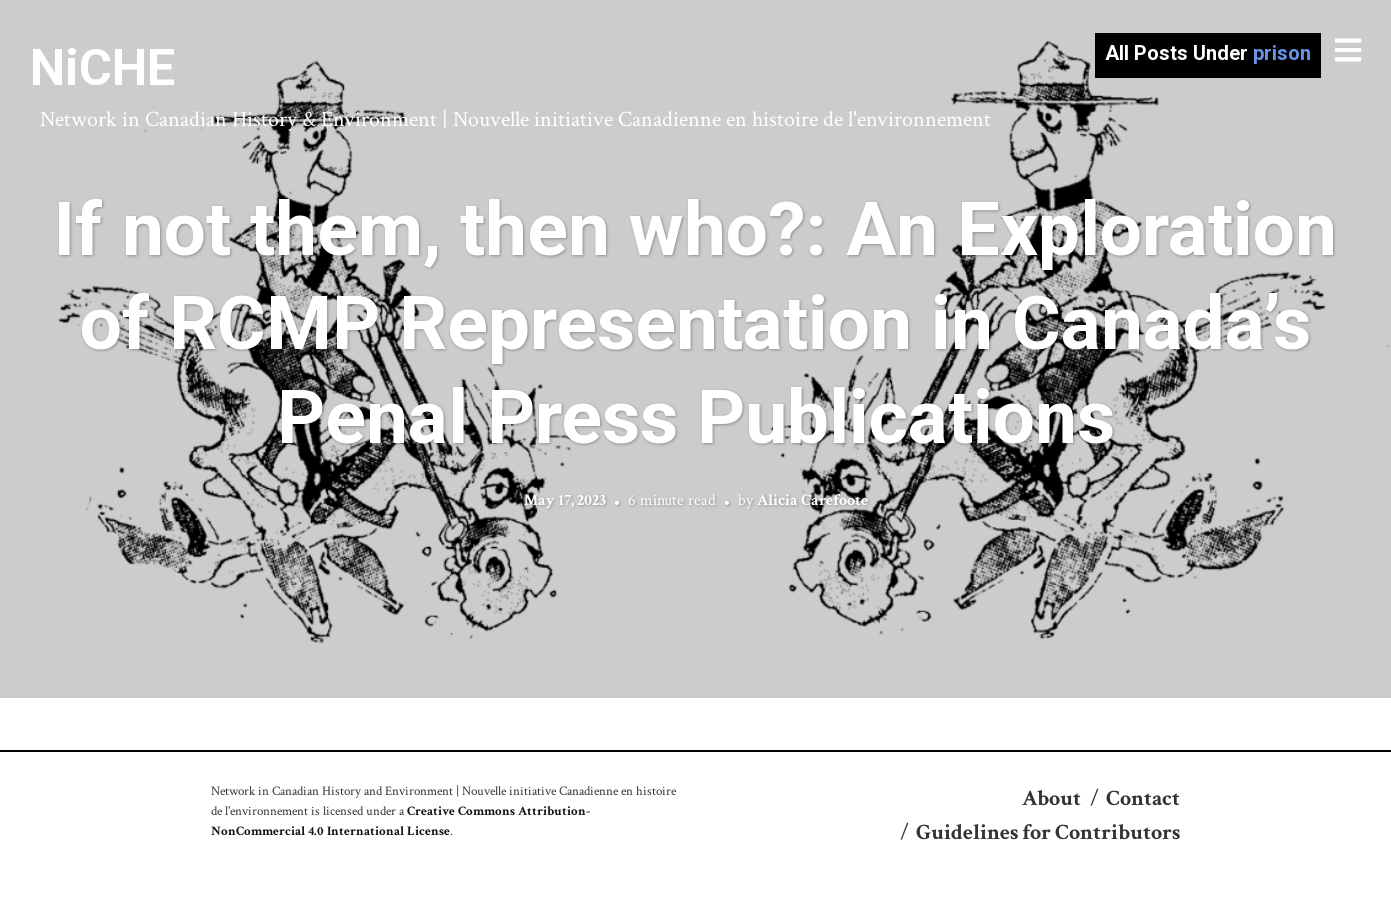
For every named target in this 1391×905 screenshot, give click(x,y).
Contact (1143, 798)
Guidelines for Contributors (1048, 832)
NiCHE (102, 68)
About (1051, 798)
